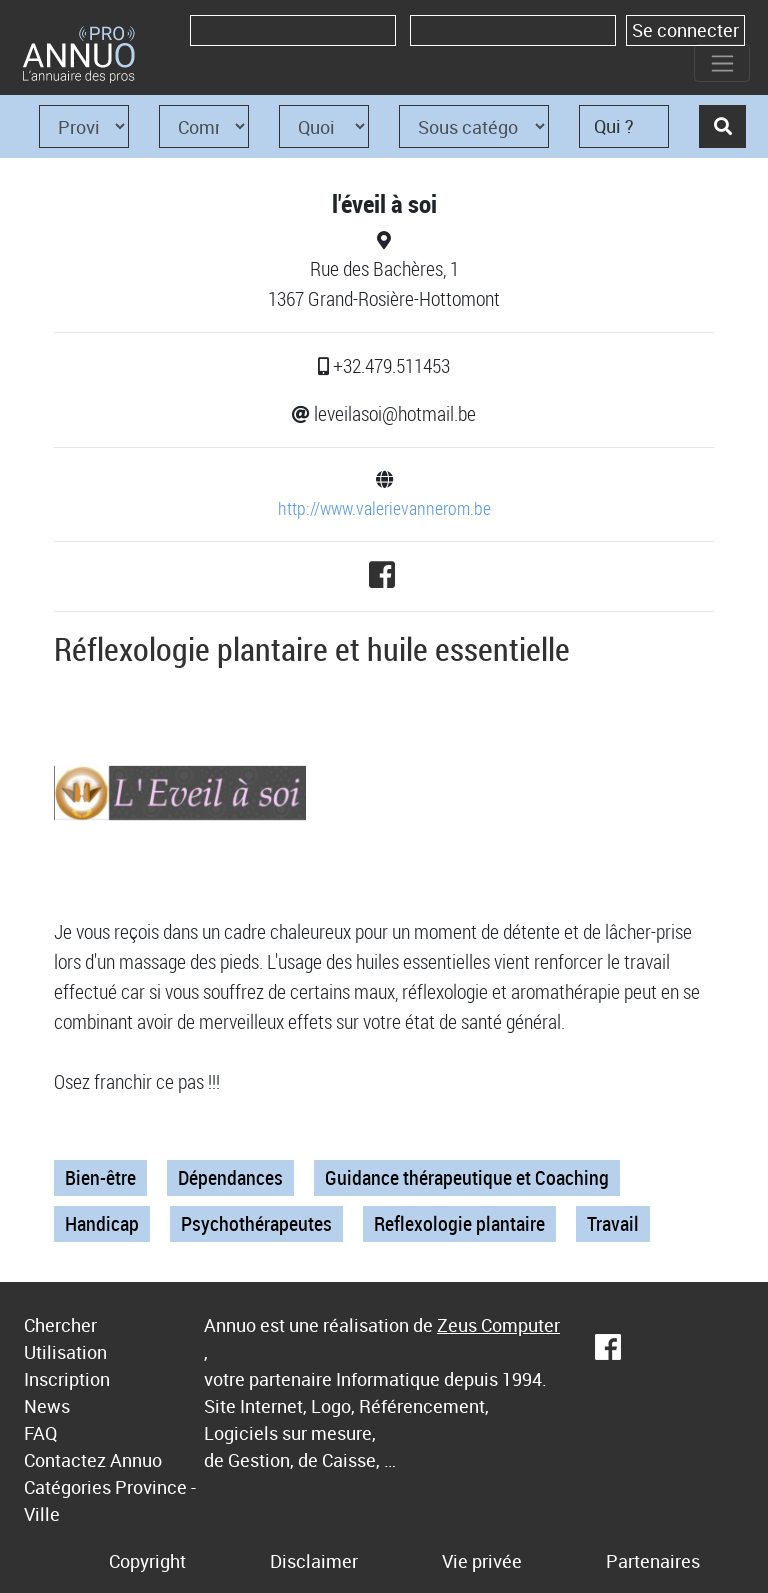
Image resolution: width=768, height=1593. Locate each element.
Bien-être (100, 1177)
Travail (613, 1223)
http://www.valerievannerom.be (384, 508)
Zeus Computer (498, 1325)
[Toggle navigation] (722, 63)
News (47, 1406)
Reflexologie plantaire (459, 1223)
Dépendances (230, 1177)
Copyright (147, 1561)
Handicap (102, 1223)
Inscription (67, 1379)
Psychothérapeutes (256, 1223)
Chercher (60, 1325)
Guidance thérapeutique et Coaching (467, 1177)
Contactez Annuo (93, 1460)
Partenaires (653, 1561)
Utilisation (65, 1352)
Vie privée (482, 1561)
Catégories (67, 1487)
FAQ (40, 1433)
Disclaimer (314, 1561)
